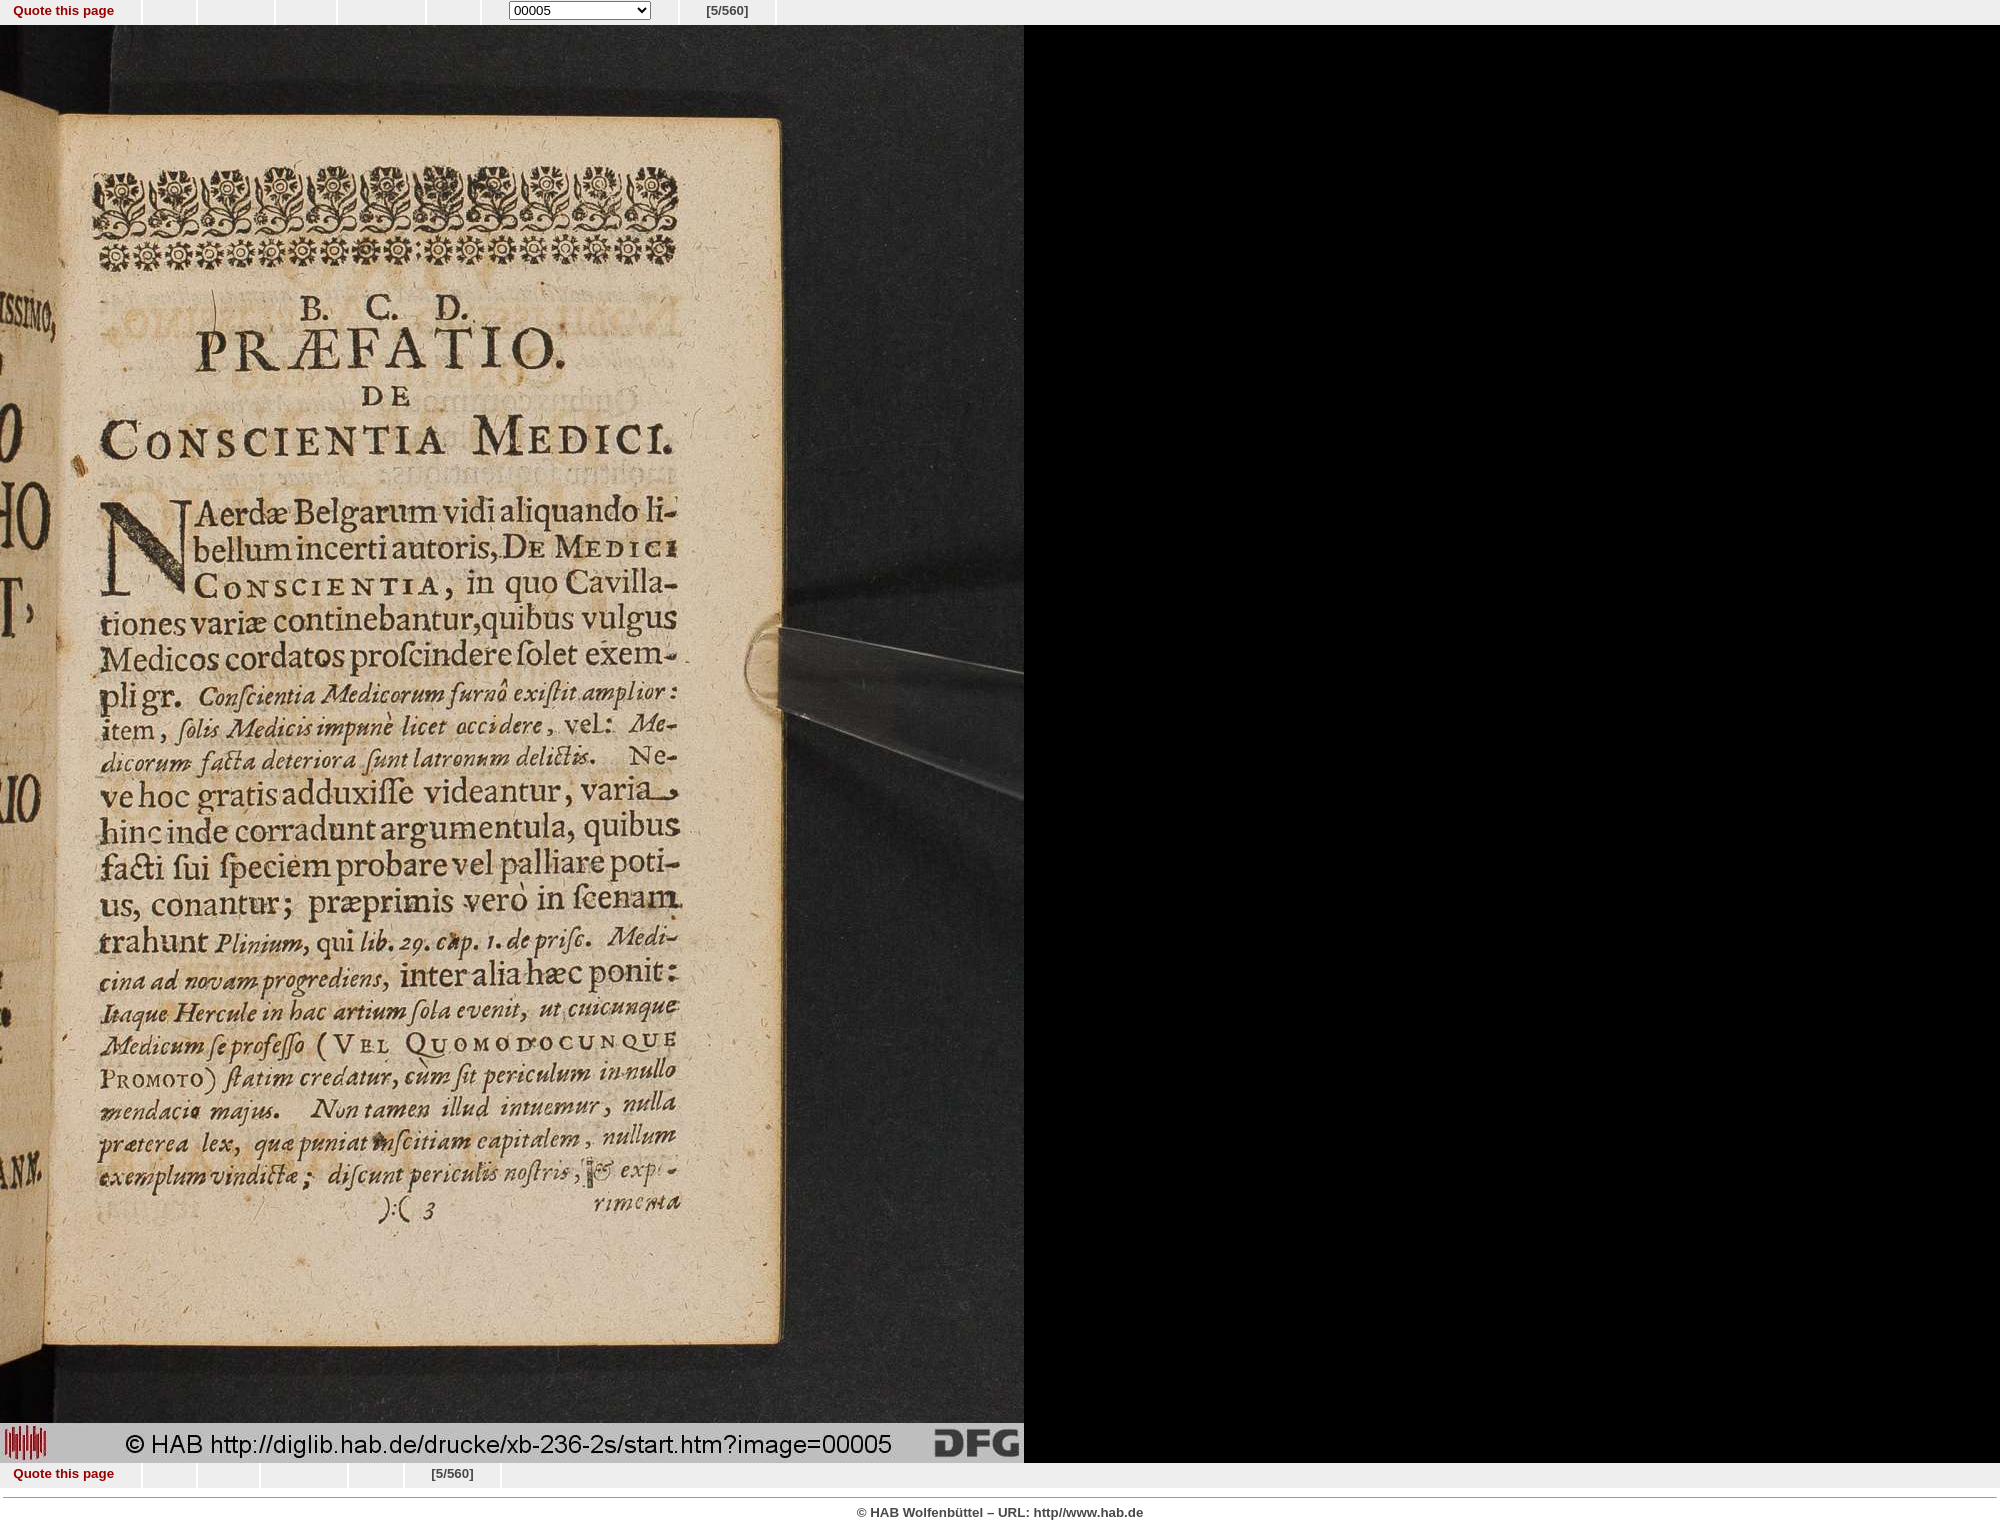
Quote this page (63, 10)
